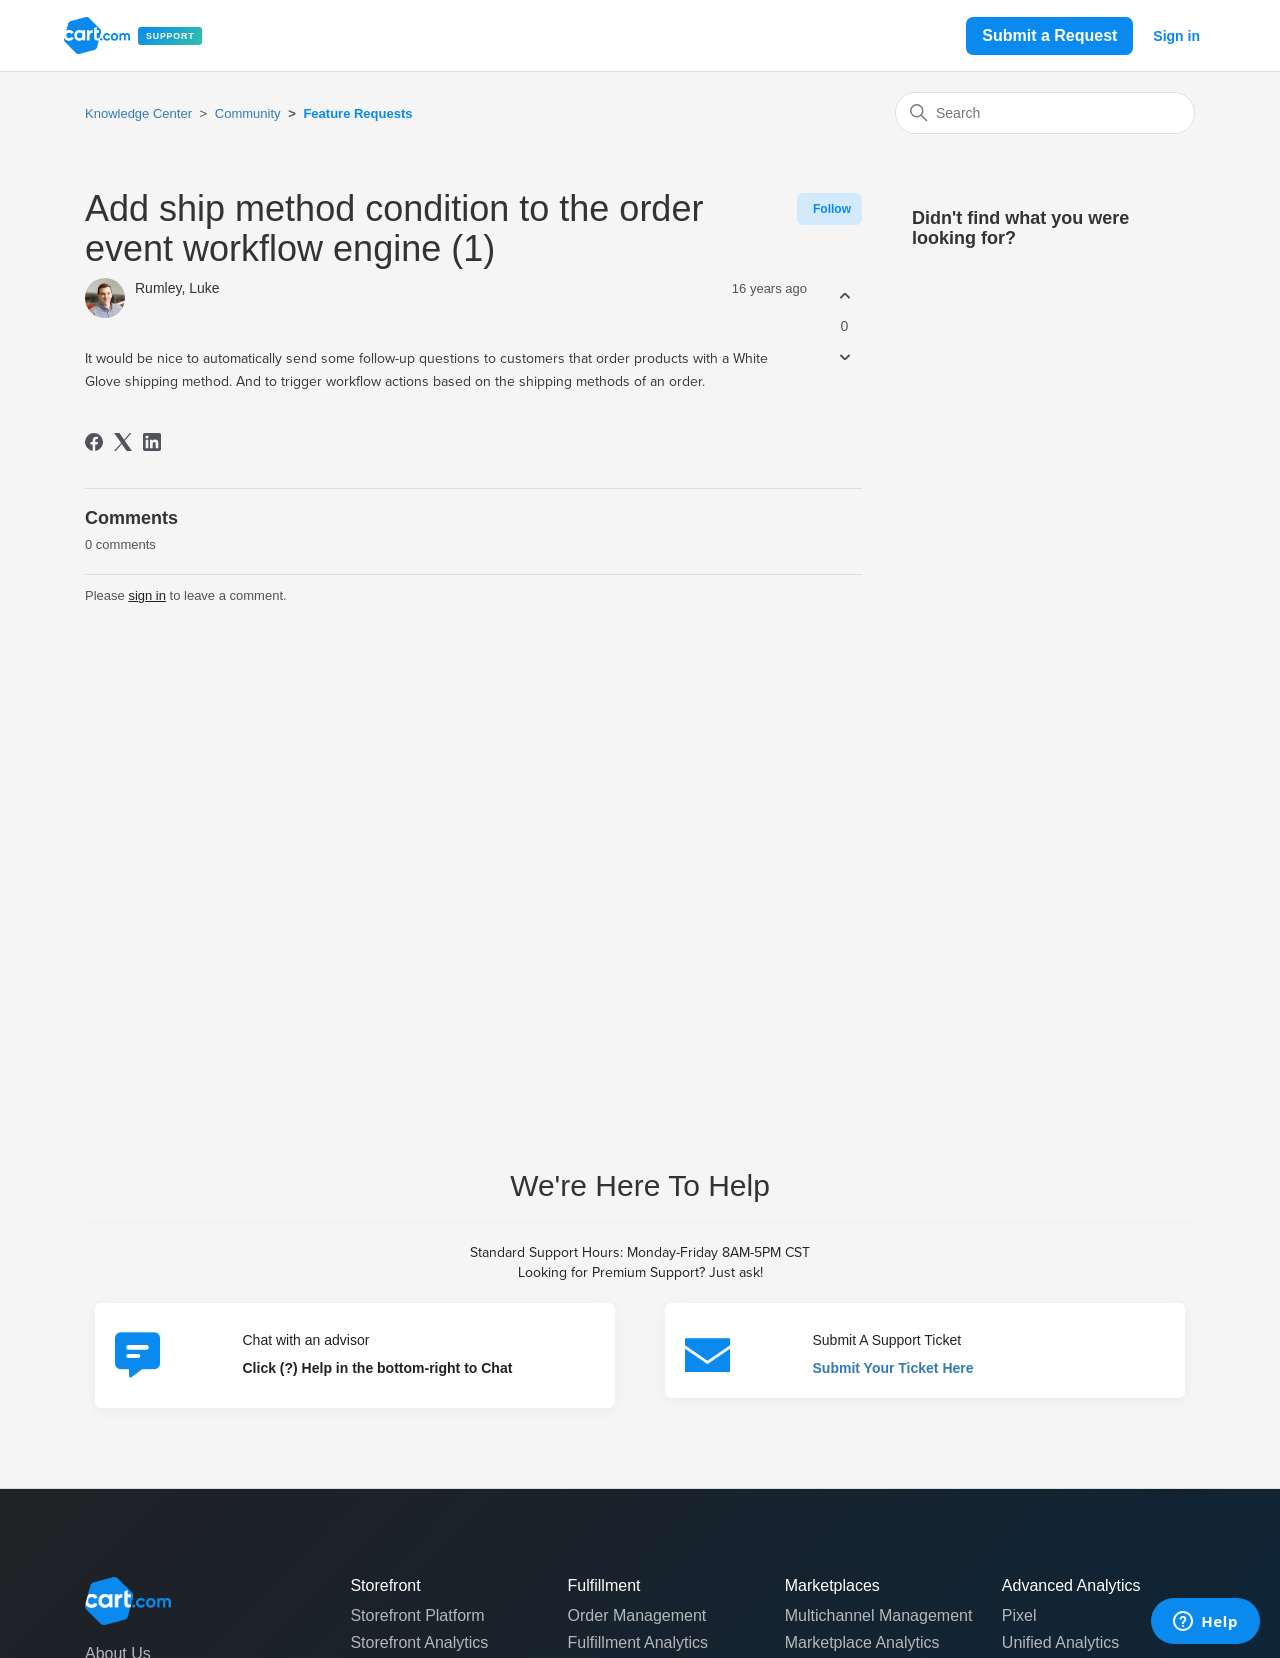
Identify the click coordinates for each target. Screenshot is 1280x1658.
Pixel (1019, 1615)
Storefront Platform (417, 1615)
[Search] (1045, 113)
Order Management (637, 1615)
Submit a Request (1049, 35)
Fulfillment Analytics (638, 1642)
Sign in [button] (1176, 36)
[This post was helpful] (844, 295)
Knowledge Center (138, 113)
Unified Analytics (1060, 1642)
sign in (147, 595)
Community (248, 113)
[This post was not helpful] (844, 356)
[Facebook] (94, 442)
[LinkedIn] (152, 442)
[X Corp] (123, 442)
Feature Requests (357, 113)
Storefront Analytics (419, 1642)
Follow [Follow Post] (832, 209)
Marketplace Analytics (862, 1642)
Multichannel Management (879, 1615)
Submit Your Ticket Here (893, 1368)
